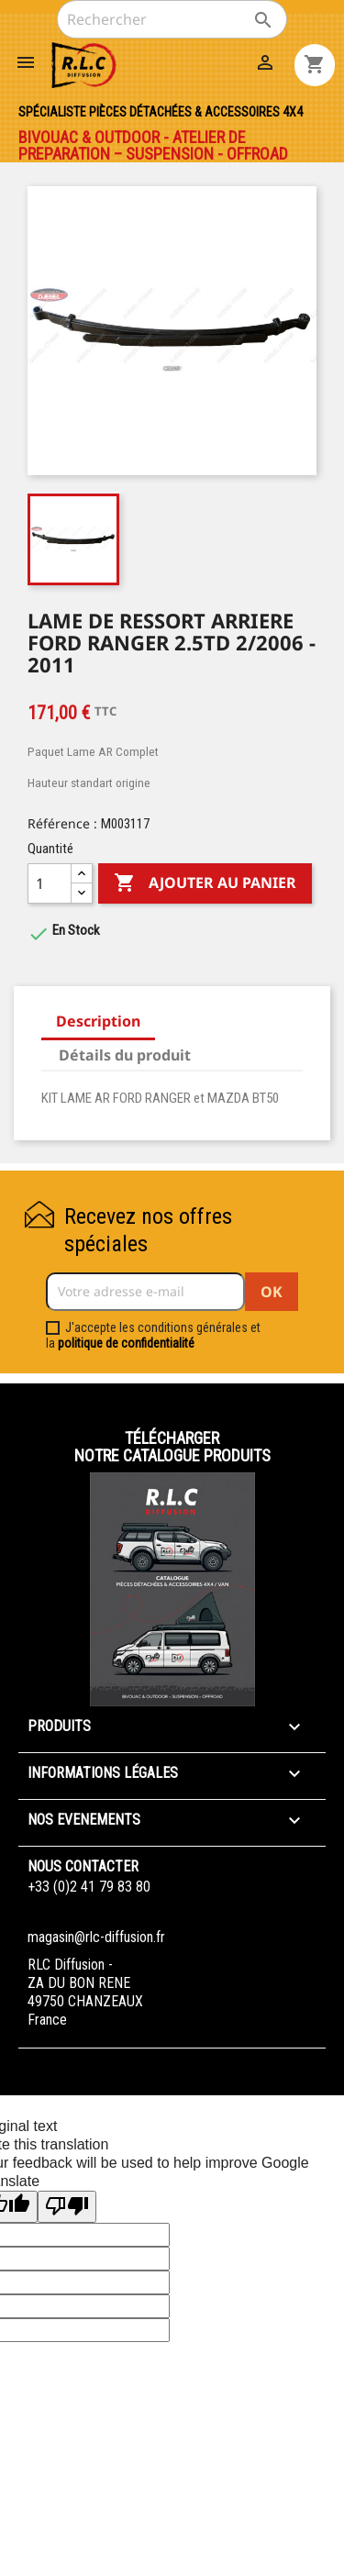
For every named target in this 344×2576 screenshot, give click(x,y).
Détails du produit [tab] (125, 1055)
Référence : (62, 823)
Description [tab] (98, 1021)
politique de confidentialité (126, 1343)
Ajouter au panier (205, 883)
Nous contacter (83, 1866)
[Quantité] (50, 883)
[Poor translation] (67, 2207)
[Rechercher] (171, 19)
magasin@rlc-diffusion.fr (96, 1937)
